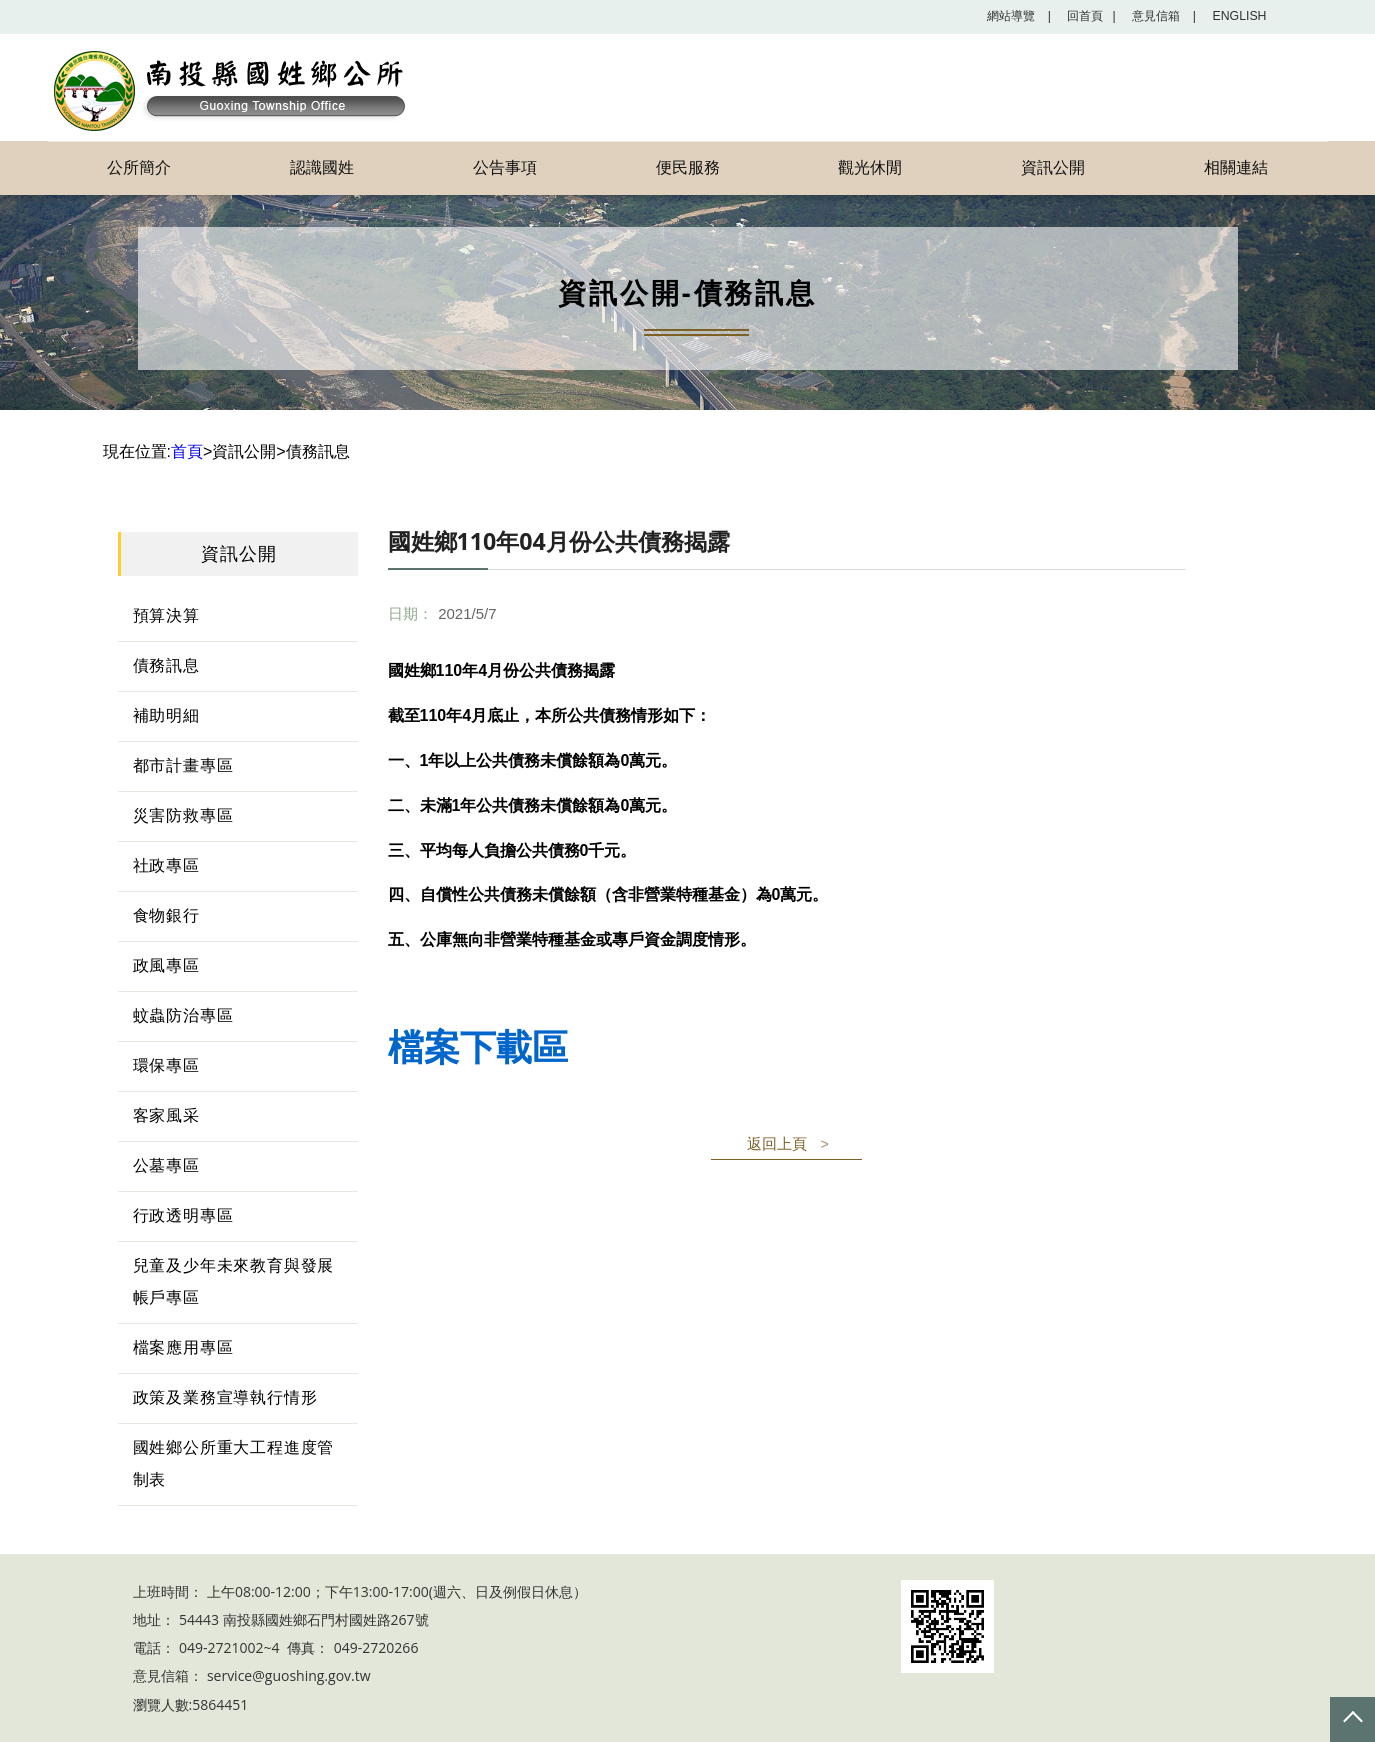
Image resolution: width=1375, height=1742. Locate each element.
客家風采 (166, 1115)
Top (1352, 1719)
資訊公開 (1053, 167)
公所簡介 (139, 167)
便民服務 (688, 167)
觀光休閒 (870, 167)
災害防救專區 (183, 815)
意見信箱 (1158, 16)
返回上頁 (777, 1143)
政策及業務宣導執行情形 (225, 1397)
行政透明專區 (183, 1215)
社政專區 (166, 865)
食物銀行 (166, 915)
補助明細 (166, 715)
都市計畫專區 (183, 765)
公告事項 (505, 167)
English (1237, 16)
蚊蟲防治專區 (183, 1015)
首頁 (187, 451)
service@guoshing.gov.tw (289, 1676)
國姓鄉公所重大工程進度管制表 (234, 1463)
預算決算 (166, 615)
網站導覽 (1004, 16)
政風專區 (166, 965)
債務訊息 (166, 665)
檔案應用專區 (183, 1347)
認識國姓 (322, 167)
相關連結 (1236, 167)
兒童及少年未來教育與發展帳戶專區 (234, 1281)
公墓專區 (166, 1165)
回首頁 (1082, 16)
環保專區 (166, 1065)
